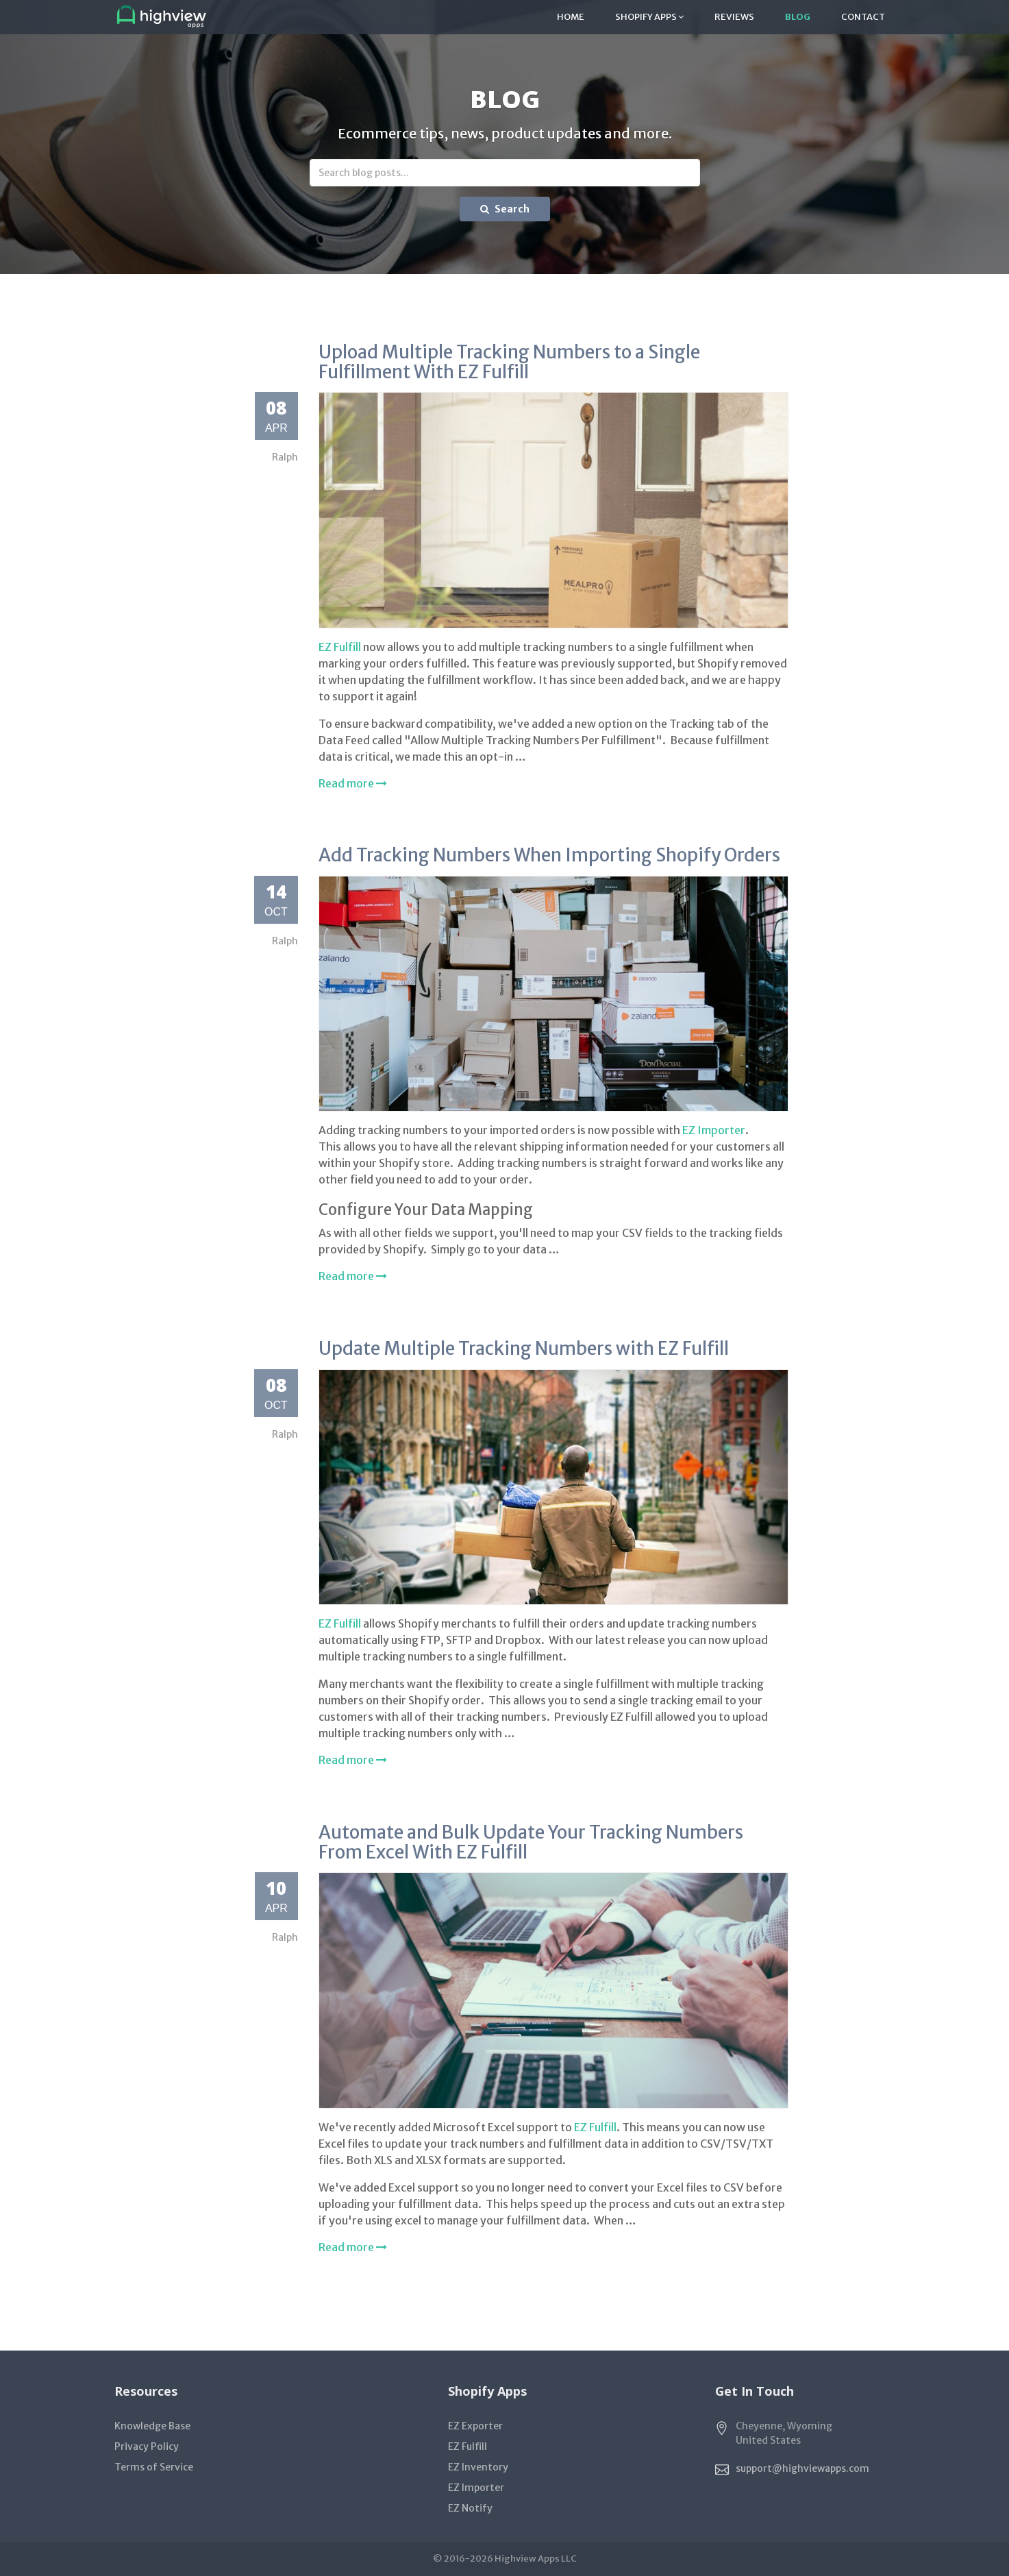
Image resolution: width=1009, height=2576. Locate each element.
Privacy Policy (146, 2446)
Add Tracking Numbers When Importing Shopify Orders (549, 855)
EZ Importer (713, 1130)
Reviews (734, 17)
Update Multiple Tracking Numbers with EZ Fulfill (524, 1348)
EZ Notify (470, 2508)
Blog (797, 17)
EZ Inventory (478, 2467)
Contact (863, 17)
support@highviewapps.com (802, 2468)
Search (505, 209)
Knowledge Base (152, 2426)
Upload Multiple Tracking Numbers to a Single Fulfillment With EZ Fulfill (509, 362)
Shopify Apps (649, 17)
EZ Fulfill (340, 647)
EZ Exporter (475, 2426)
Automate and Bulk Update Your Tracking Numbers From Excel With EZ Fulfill (531, 1842)
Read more (353, 783)
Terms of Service (153, 2467)
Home (570, 17)
